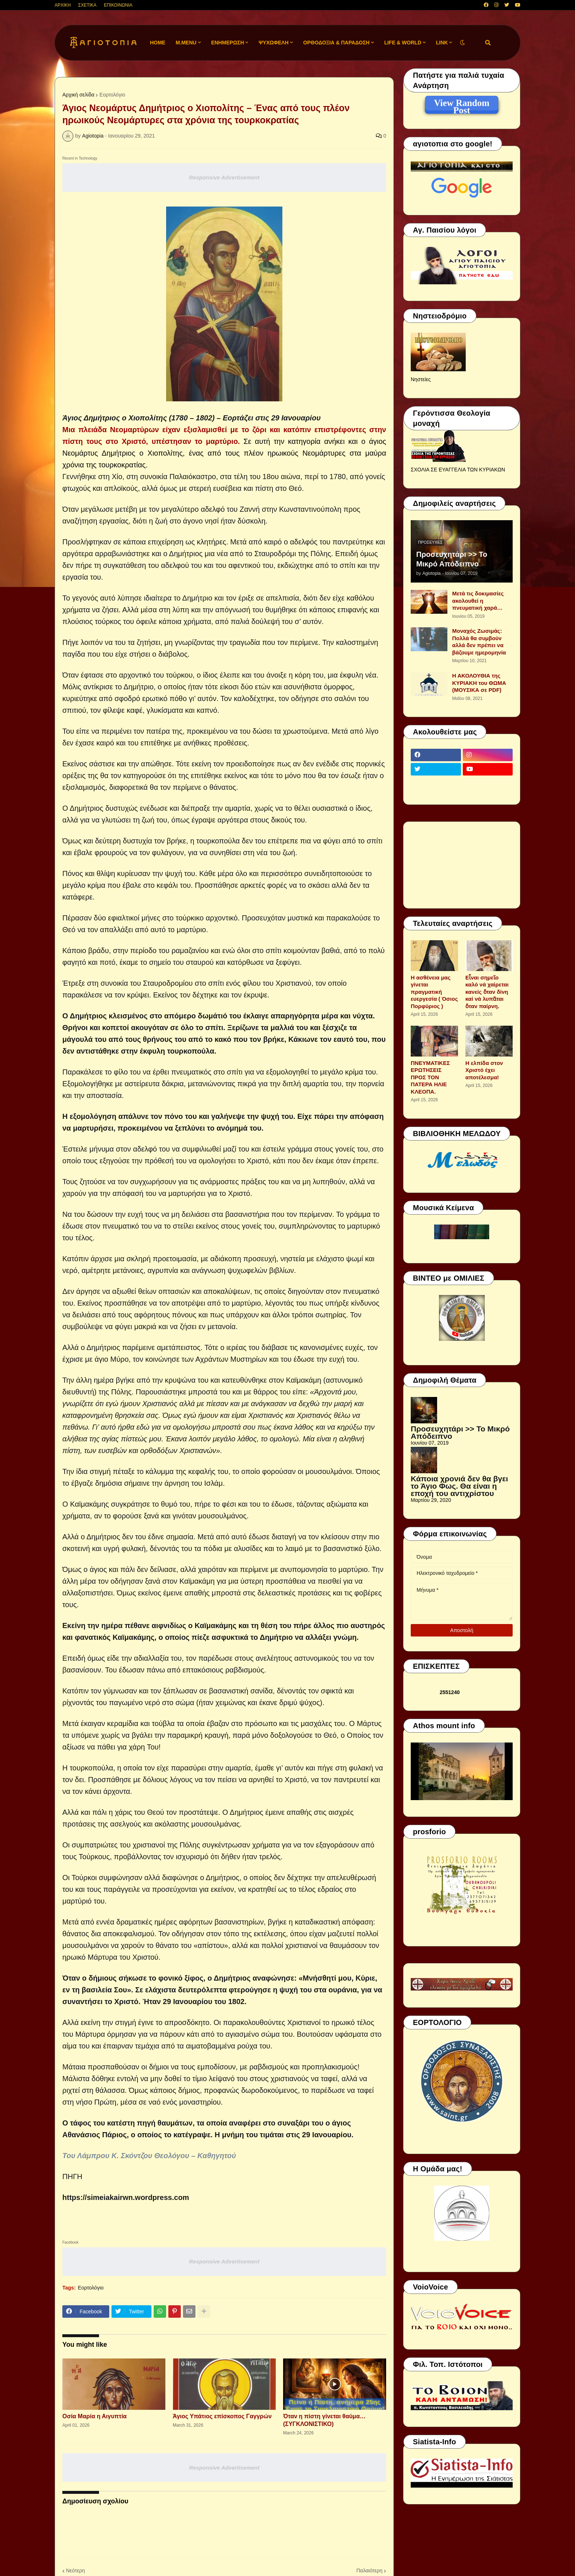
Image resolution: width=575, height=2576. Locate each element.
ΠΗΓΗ (72, 2176)
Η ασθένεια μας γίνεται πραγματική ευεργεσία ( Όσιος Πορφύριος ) (434, 991)
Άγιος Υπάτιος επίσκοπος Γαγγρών (222, 2416)
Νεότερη (75, 2570)
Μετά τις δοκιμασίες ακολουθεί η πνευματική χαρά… (478, 600)
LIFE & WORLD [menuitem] (402, 42)
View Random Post (461, 104)
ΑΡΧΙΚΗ (63, 5)
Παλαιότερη (369, 2570)
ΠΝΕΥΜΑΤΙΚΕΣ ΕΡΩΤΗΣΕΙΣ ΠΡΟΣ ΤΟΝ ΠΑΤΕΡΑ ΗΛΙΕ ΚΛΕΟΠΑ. (430, 1077)
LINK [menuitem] (442, 42)
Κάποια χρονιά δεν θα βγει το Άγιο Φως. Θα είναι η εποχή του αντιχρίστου (459, 1485)
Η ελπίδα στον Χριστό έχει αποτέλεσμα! (484, 1070)
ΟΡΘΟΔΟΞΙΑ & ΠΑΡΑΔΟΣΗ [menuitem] (336, 42)
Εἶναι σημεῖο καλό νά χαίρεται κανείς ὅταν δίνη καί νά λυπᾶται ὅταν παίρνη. (487, 991)
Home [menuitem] (157, 42)
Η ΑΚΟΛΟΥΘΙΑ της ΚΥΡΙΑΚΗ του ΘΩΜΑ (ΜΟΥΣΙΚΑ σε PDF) (479, 682)
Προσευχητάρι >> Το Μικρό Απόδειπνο (451, 559)
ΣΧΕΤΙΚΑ (87, 5)
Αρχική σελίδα (78, 94)
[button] (462, 42)
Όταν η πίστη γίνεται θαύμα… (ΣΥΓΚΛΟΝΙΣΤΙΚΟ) (324, 2420)
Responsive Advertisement (224, 177)
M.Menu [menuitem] (186, 42)
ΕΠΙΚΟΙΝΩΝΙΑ (118, 5)
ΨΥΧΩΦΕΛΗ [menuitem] (274, 42)
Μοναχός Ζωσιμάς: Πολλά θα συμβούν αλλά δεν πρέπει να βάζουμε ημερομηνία (479, 642)
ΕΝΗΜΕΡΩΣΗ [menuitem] (227, 42)
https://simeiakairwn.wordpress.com (125, 2197)
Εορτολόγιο (112, 94)
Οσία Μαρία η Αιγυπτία (94, 2416)
